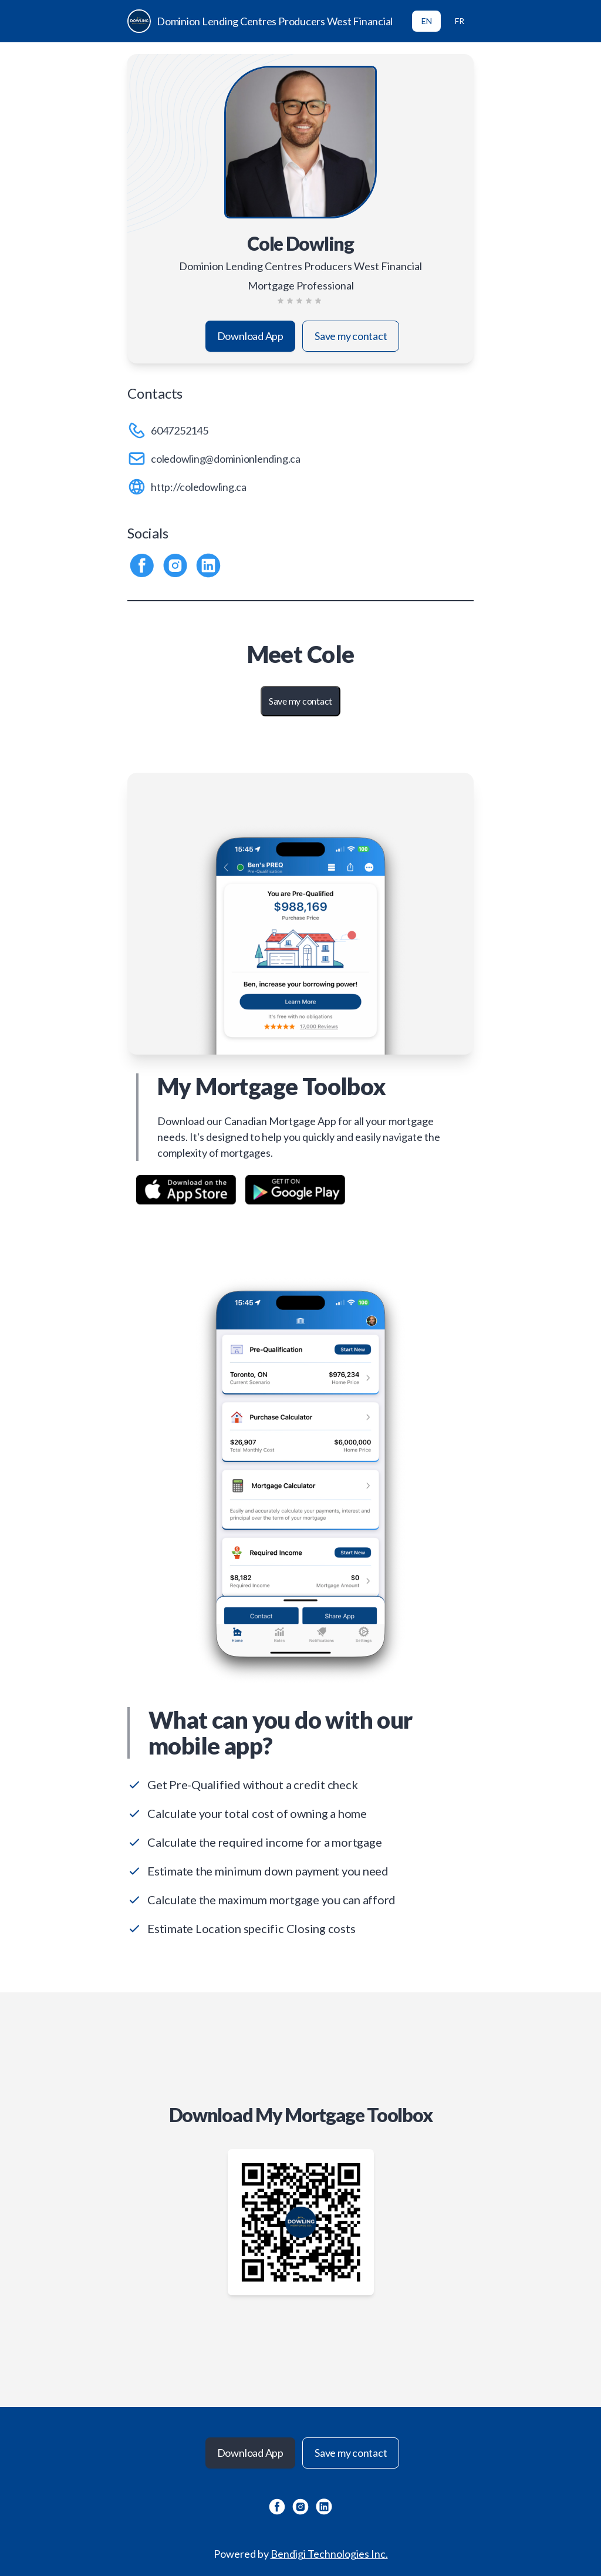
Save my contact (351, 335)
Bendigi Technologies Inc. (329, 2553)
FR (459, 21)
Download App (250, 335)
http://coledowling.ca (199, 486)
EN (426, 21)
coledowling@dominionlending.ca (225, 458)
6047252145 (179, 430)
